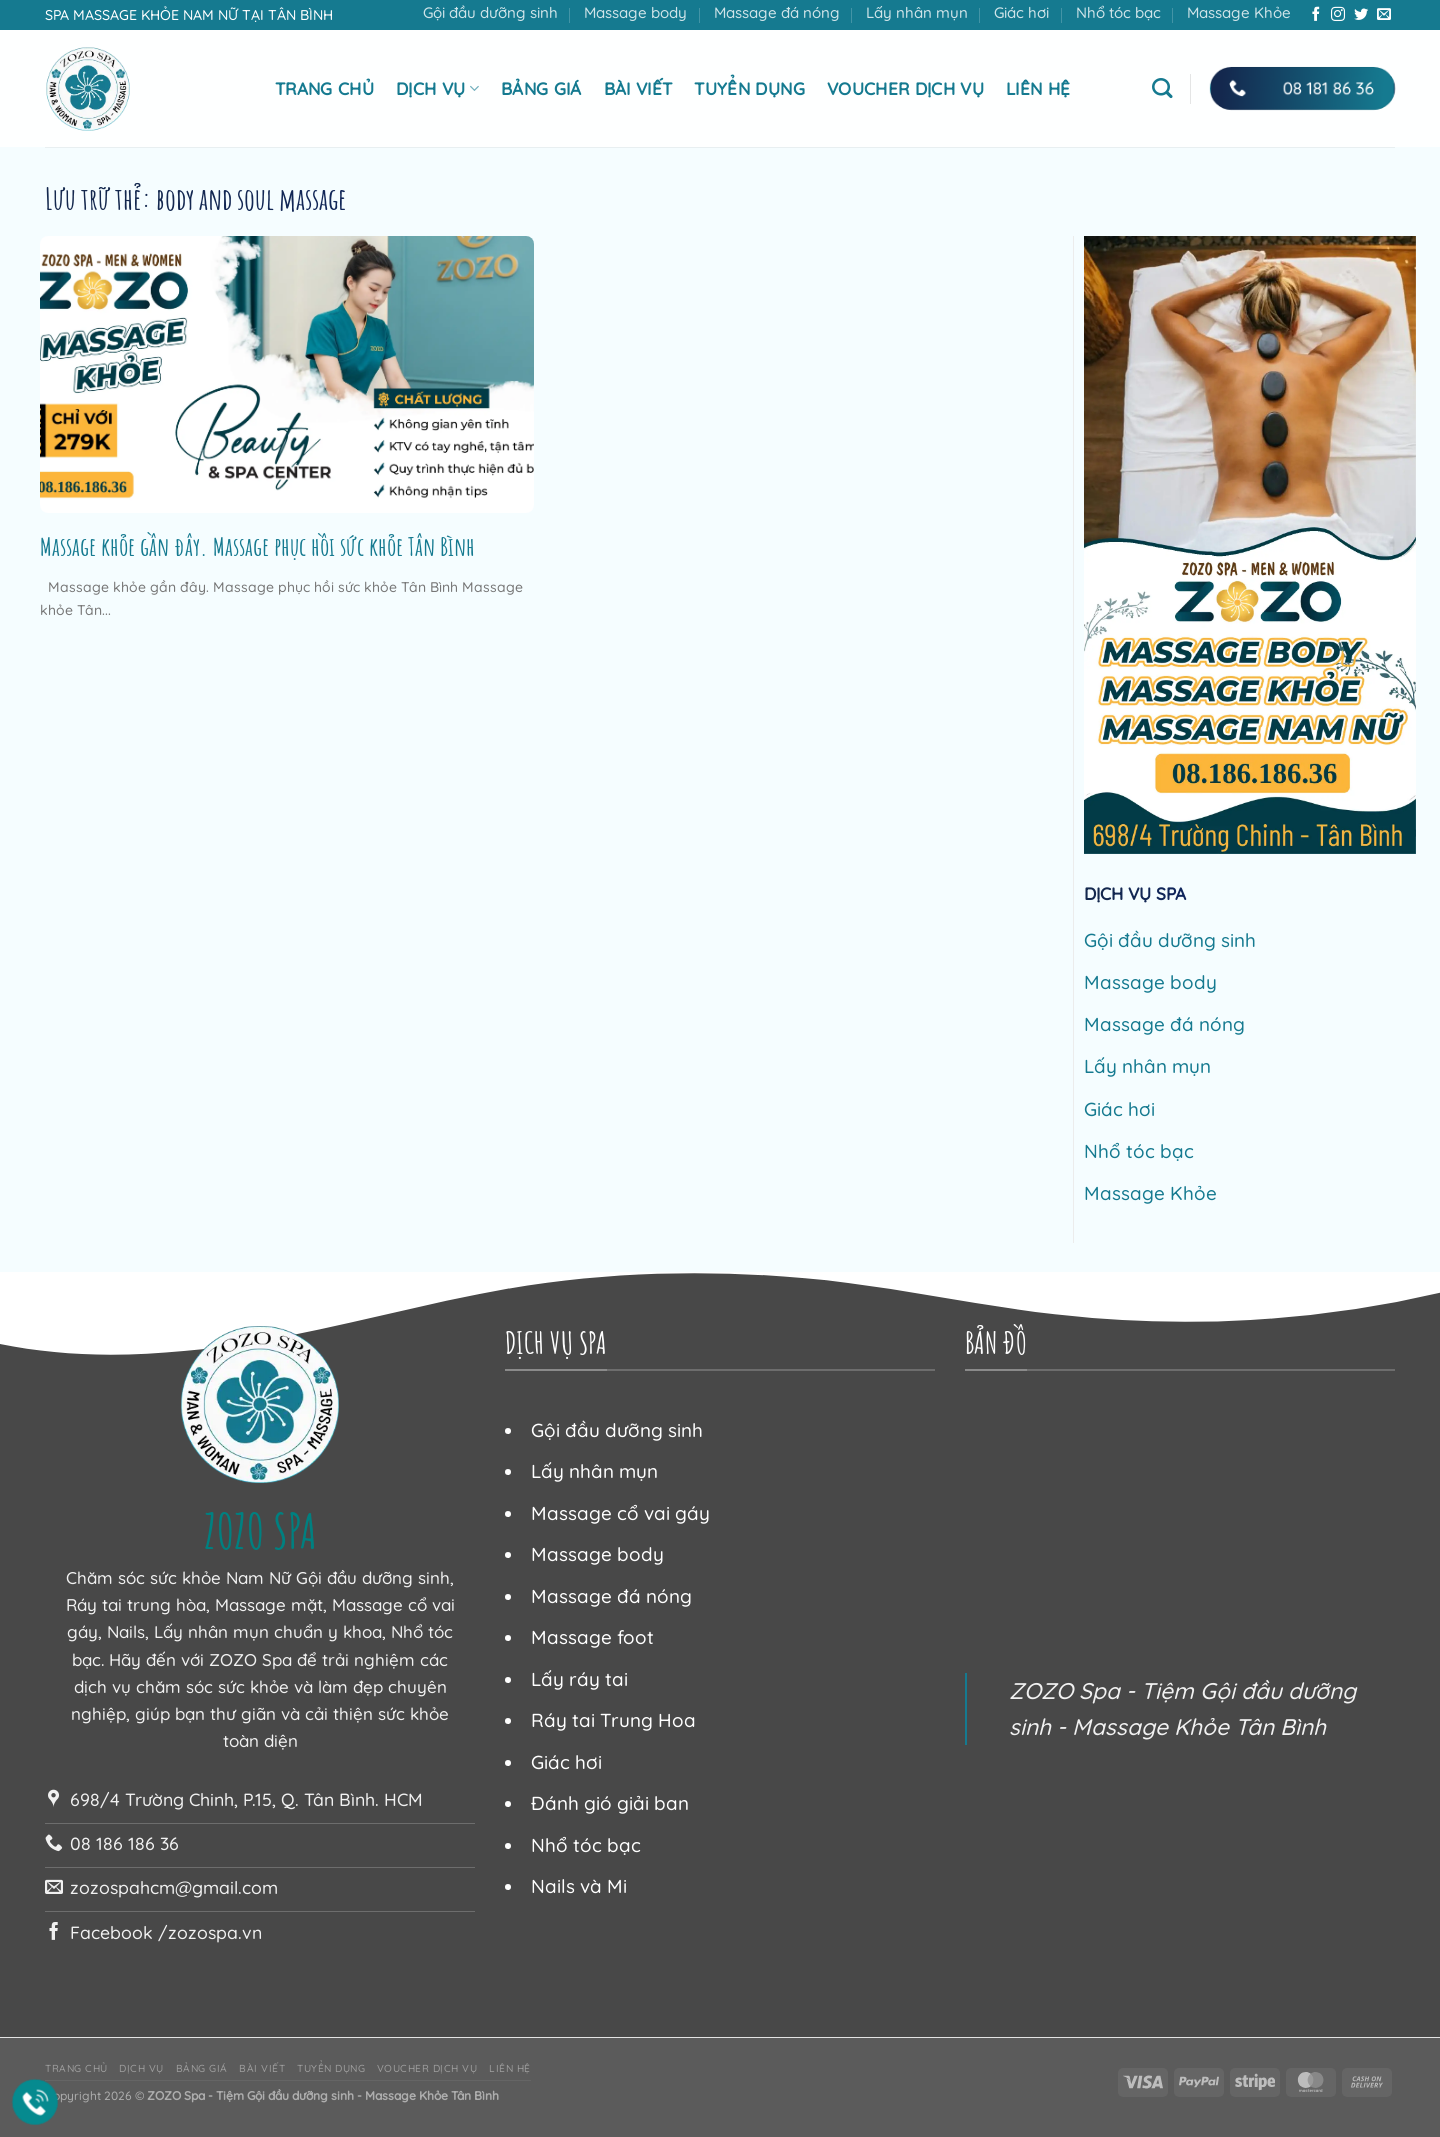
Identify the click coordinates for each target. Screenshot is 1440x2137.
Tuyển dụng (749, 88)
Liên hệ (1038, 88)
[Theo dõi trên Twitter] (1361, 15)
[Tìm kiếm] (1162, 88)
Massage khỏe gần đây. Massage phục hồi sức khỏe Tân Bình (257, 546)
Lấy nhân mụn (917, 12)
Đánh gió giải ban (610, 1803)
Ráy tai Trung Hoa (613, 1720)
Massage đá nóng (777, 12)
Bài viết (638, 88)
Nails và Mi (579, 1886)
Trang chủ (324, 88)
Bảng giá (541, 88)
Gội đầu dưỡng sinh (490, 12)
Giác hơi (1021, 12)
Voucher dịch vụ (905, 88)
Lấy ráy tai (579, 1679)
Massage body (635, 12)
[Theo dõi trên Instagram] (1338, 15)
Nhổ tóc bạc (1118, 12)
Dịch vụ (437, 88)
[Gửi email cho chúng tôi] (1384, 15)
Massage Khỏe (1239, 12)
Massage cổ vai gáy (620, 1513)
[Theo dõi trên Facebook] (1316, 15)
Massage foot (592, 1637)
